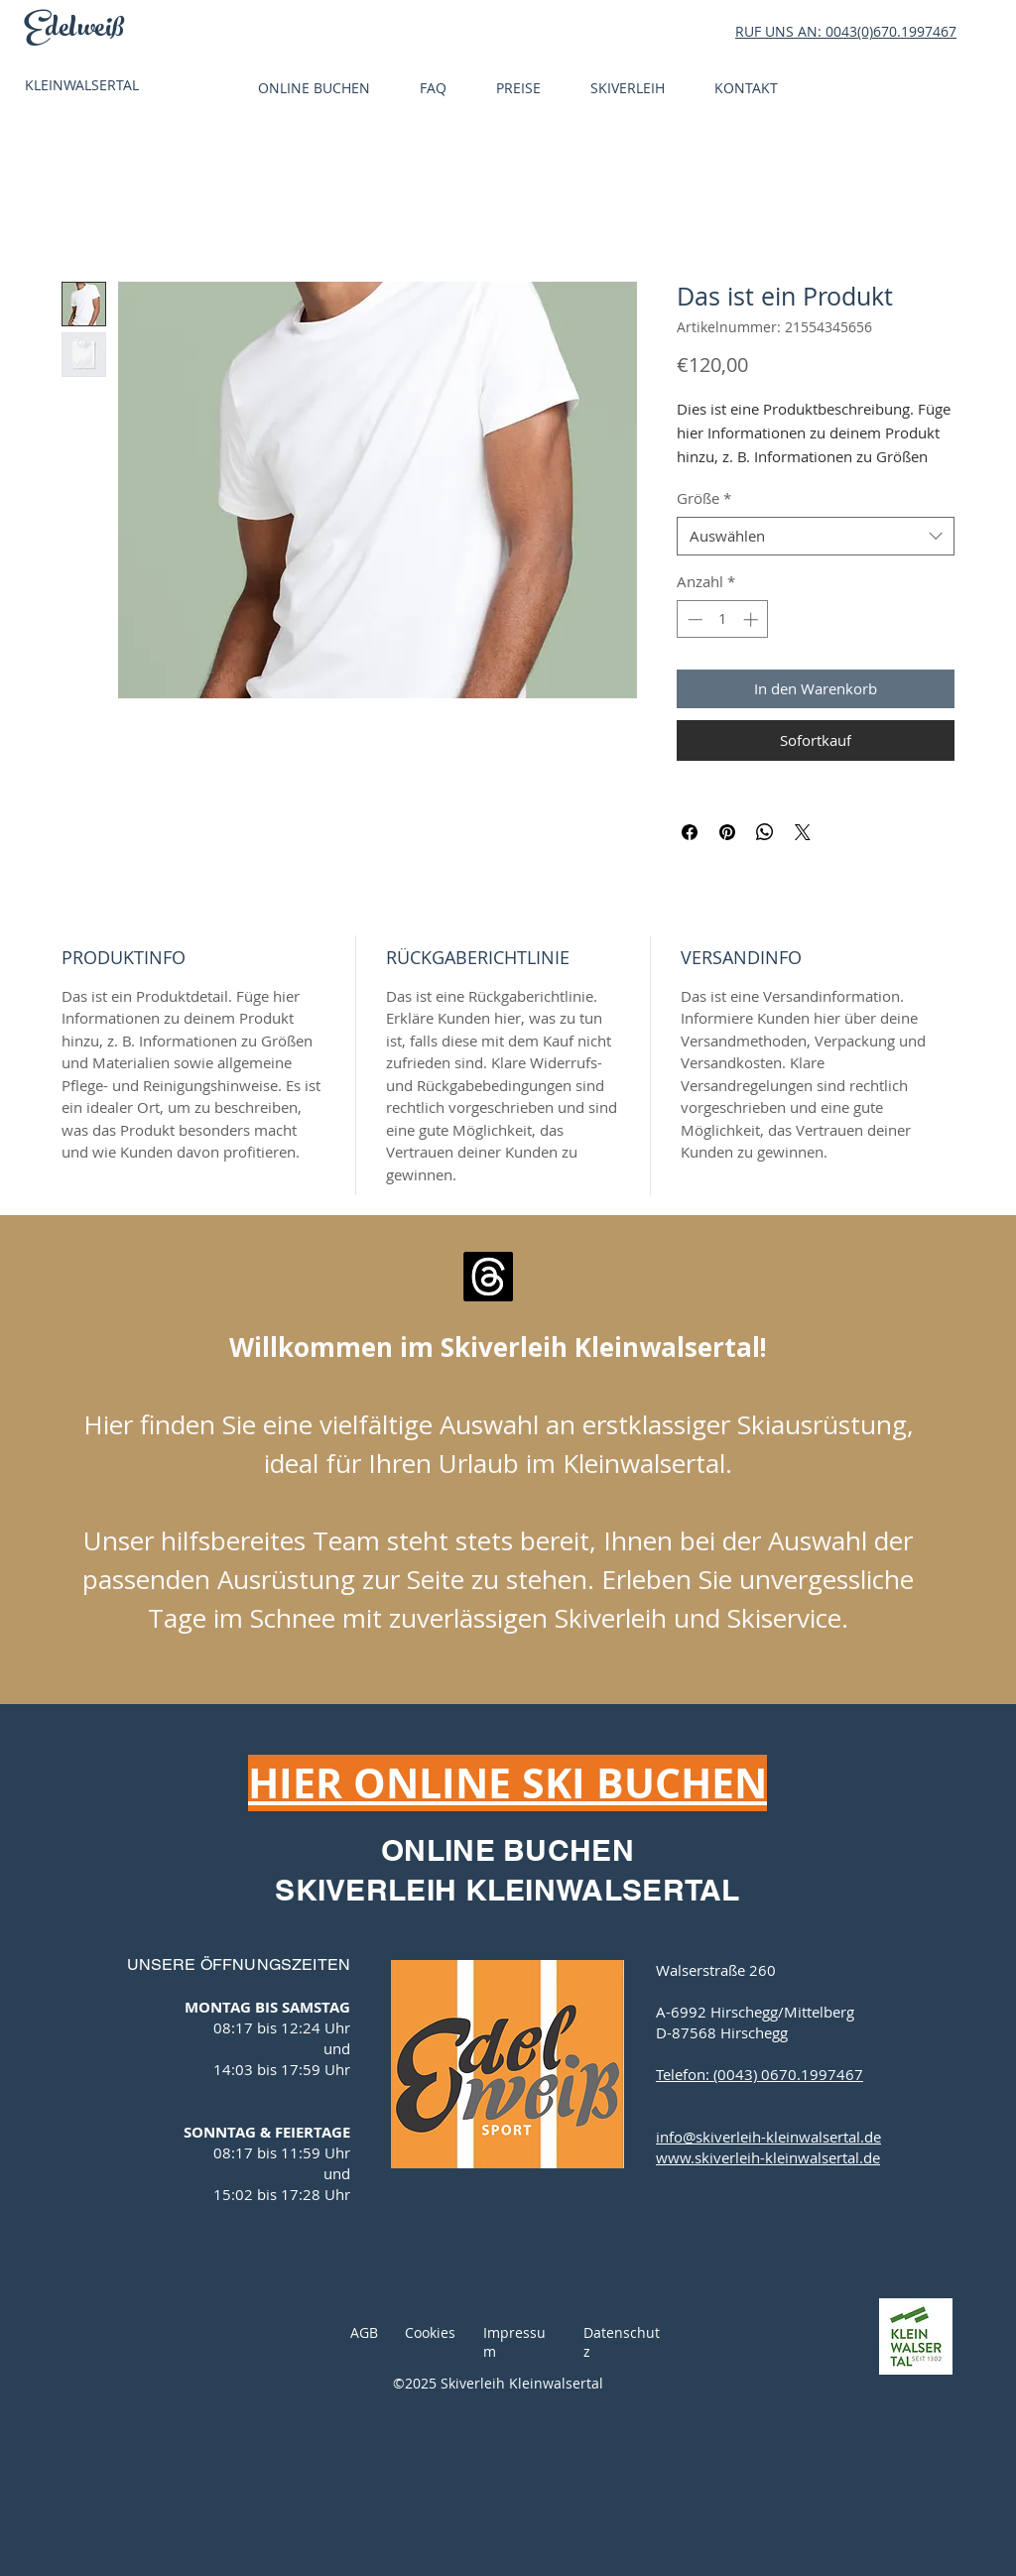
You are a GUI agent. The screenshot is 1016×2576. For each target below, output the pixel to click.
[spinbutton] (722, 619)
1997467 (928, 31)
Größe (704, 498)
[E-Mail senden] (488, 1276)
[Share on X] (803, 832)
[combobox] (815, 536)
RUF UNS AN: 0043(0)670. (818, 31)
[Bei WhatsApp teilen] (765, 832)
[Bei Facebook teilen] (689, 832)
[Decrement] (693, 619)
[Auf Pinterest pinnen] (727, 832)
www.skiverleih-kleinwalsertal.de (768, 2157)
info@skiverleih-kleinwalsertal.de (768, 2137)
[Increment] (752, 619)
